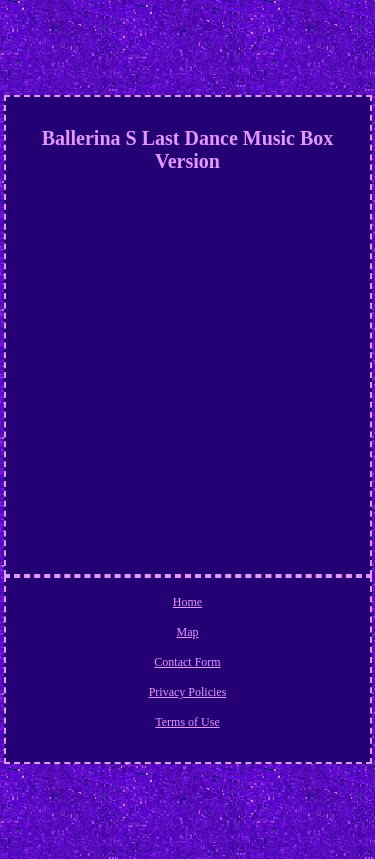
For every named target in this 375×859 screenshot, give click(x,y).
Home (187, 602)
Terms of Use (187, 722)
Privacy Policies (188, 692)
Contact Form (187, 662)
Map (188, 632)
